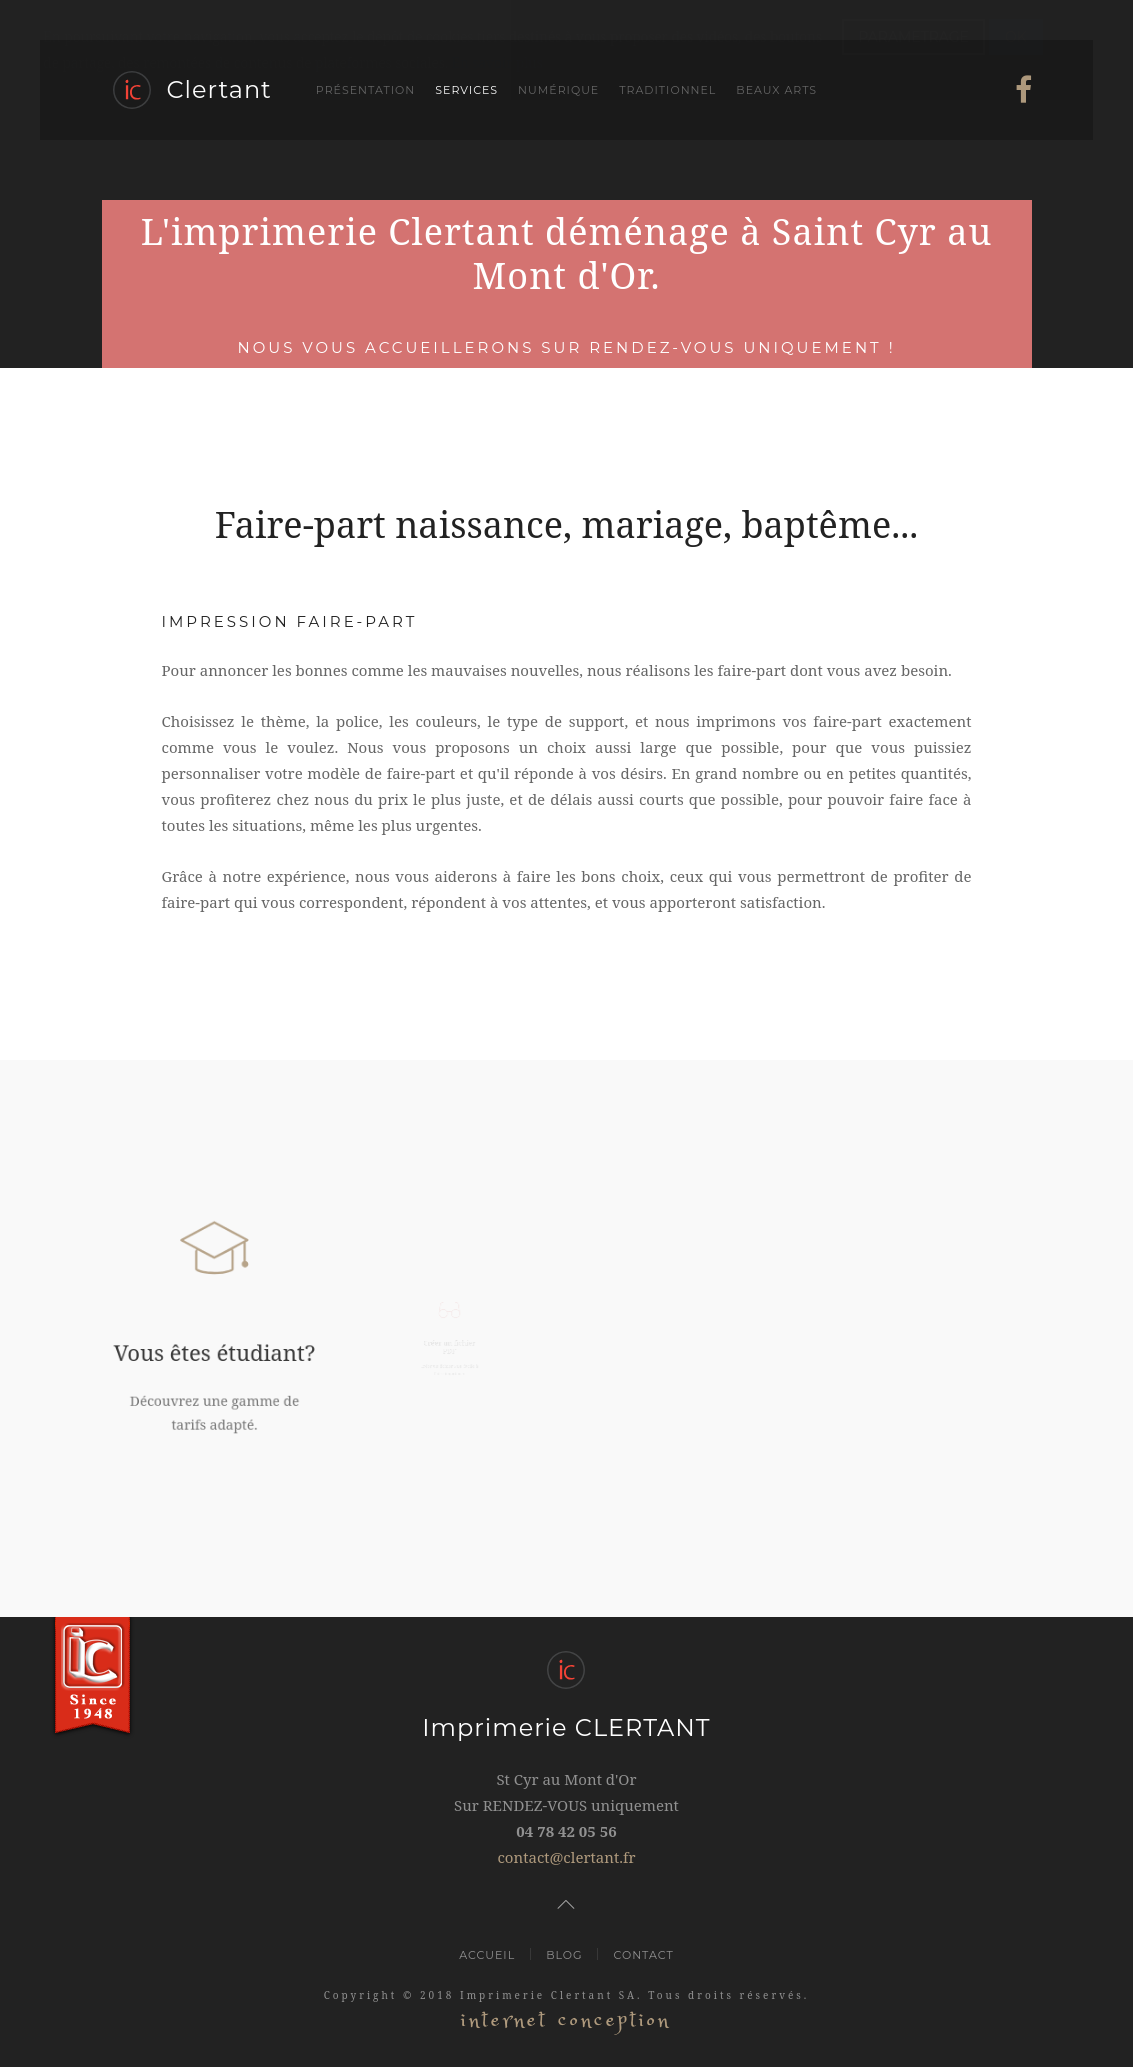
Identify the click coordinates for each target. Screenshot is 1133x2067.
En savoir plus (496, 62)
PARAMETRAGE (913, 37)
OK (1016, 37)
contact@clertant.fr (566, 1857)
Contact (643, 1955)
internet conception (566, 2020)
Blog (564, 1955)
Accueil (487, 1955)
